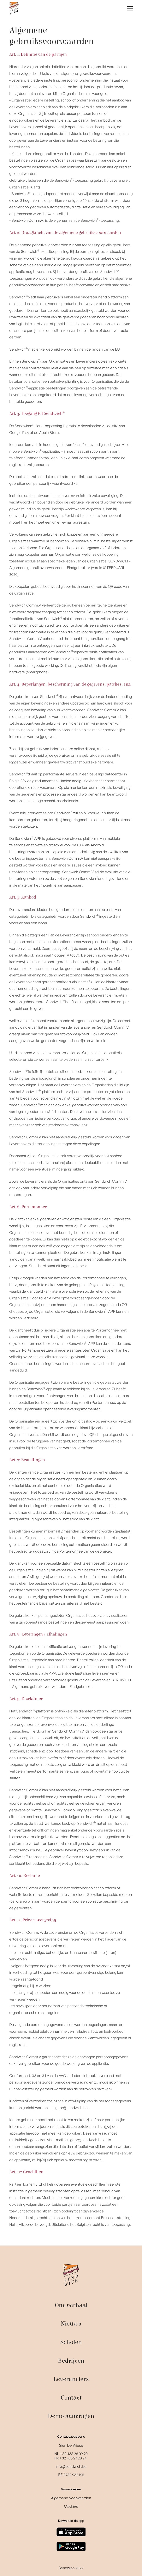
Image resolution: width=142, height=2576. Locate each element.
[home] (68, 8)
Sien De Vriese (71, 2445)
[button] (130, 8)
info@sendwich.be (71, 2466)
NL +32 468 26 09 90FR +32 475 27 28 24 (71, 2456)
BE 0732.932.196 (71, 2475)
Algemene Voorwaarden (71, 2498)
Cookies (71, 2506)
